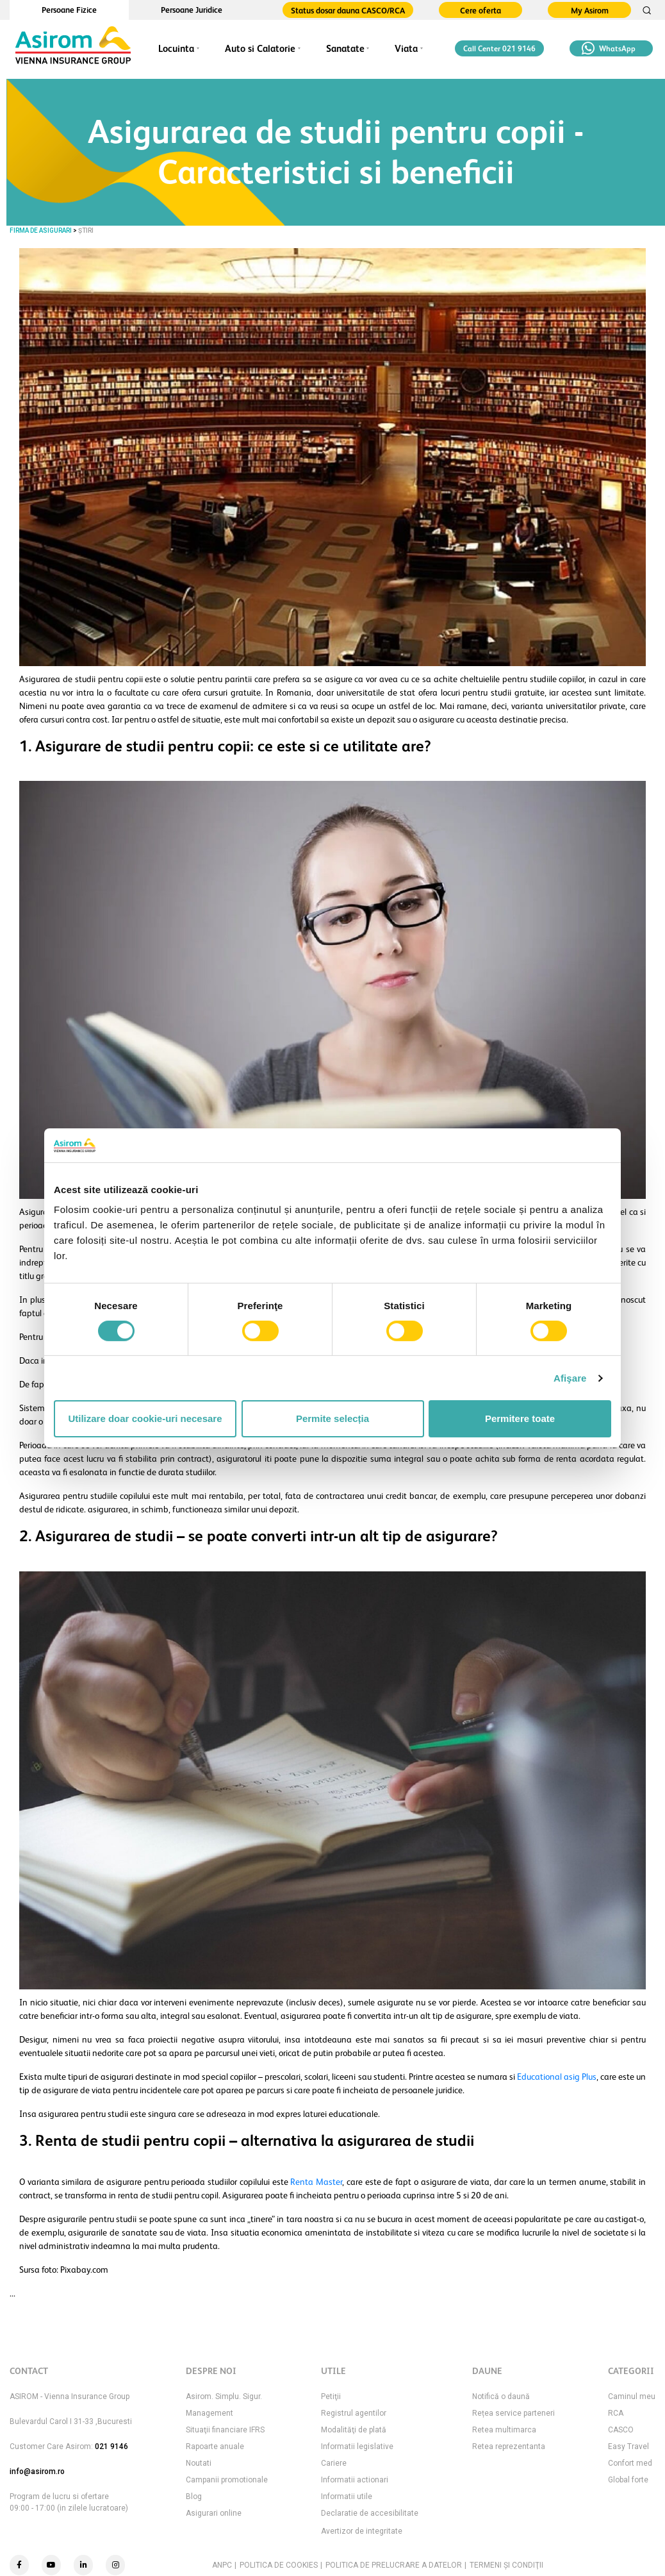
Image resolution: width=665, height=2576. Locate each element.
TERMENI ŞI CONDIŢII (506, 2565)
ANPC (222, 2565)
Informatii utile (346, 2496)
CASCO (621, 2429)
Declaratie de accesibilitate (369, 2513)
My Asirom (590, 10)
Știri (86, 230)
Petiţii (331, 2396)
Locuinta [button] (176, 48)
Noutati (198, 2463)
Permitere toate (520, 1418)
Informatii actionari (354, 2479)
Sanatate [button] (345, 48)
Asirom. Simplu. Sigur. (224, 2396)
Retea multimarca (504, 2429)
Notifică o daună (501, 2396)
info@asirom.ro (37, 2471)
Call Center (499, 48)
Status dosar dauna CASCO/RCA (348, 10)
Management (209, 2413)
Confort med (630, 2463)
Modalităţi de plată (353, 2429)
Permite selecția (332, 1418)
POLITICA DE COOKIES (279, 2565)
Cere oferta (480, 10)
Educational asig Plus (556, 2076)
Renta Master (316, 2182)
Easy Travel (628, 2446)
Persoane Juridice (191, 10)
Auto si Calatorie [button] (260, 48)
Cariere (334, 2463)
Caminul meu (631, 2396)
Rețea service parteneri (513, 2413)
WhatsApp (609, 48)
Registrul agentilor (353, 2413)
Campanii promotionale (227, 2479)
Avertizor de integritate (361, 2531)
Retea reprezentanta (508, 2446)
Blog (194, 2496)
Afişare (570, 1378)
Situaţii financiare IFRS (225, 2429)
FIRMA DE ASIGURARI (41, 230)
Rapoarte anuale (215, 2446)
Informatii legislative (357, 2446)
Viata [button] (406, 48)
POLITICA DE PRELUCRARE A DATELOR (393, 2565)
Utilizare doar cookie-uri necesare (145, 1418)
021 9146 (111, 2446)
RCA (615, 2413)
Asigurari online (214, 2513)
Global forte (628, 2479)
